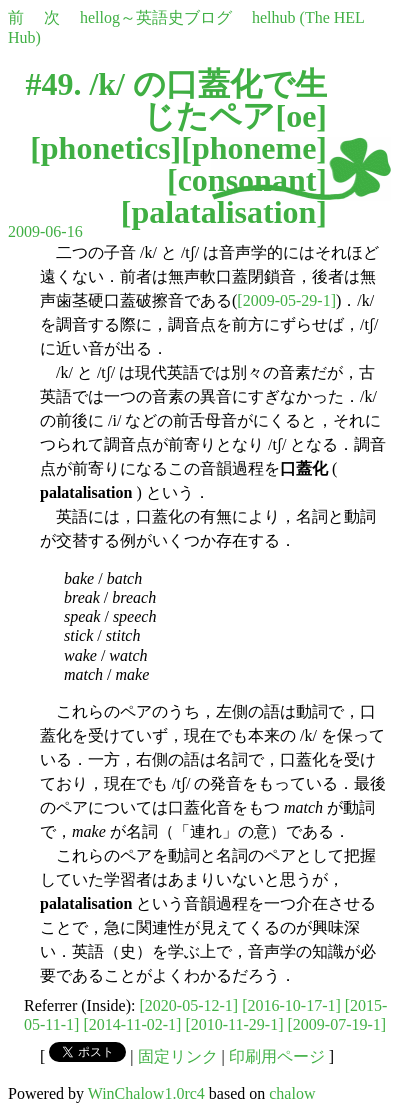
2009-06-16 (45, 231)
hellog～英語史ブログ (156, 17)
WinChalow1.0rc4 (146, 1093)
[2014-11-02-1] (132, 1024)
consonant (247, 180)
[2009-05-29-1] (286, 300)
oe (301, 116)
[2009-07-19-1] (336, 1024)
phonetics (106, 148)
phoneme (254, 148)
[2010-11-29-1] (234, 1024)
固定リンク (178, 1056)
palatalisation (223, 212)
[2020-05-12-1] (189, 1005)
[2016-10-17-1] (291, 1005)
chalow (292, 1093)
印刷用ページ (277, 1056)
